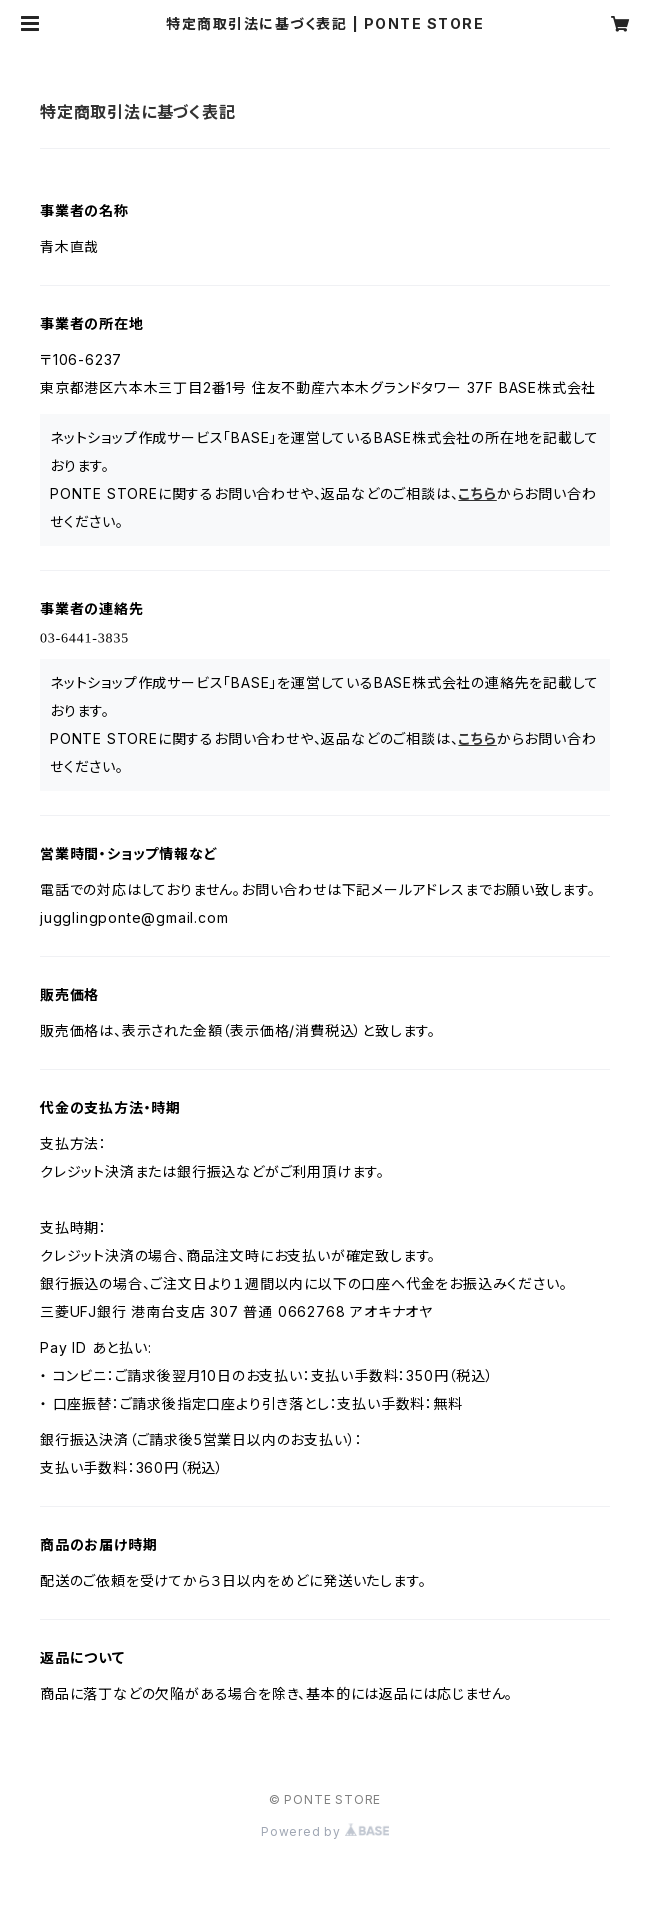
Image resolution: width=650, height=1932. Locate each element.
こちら (477, 493)
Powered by (325, 1831)
